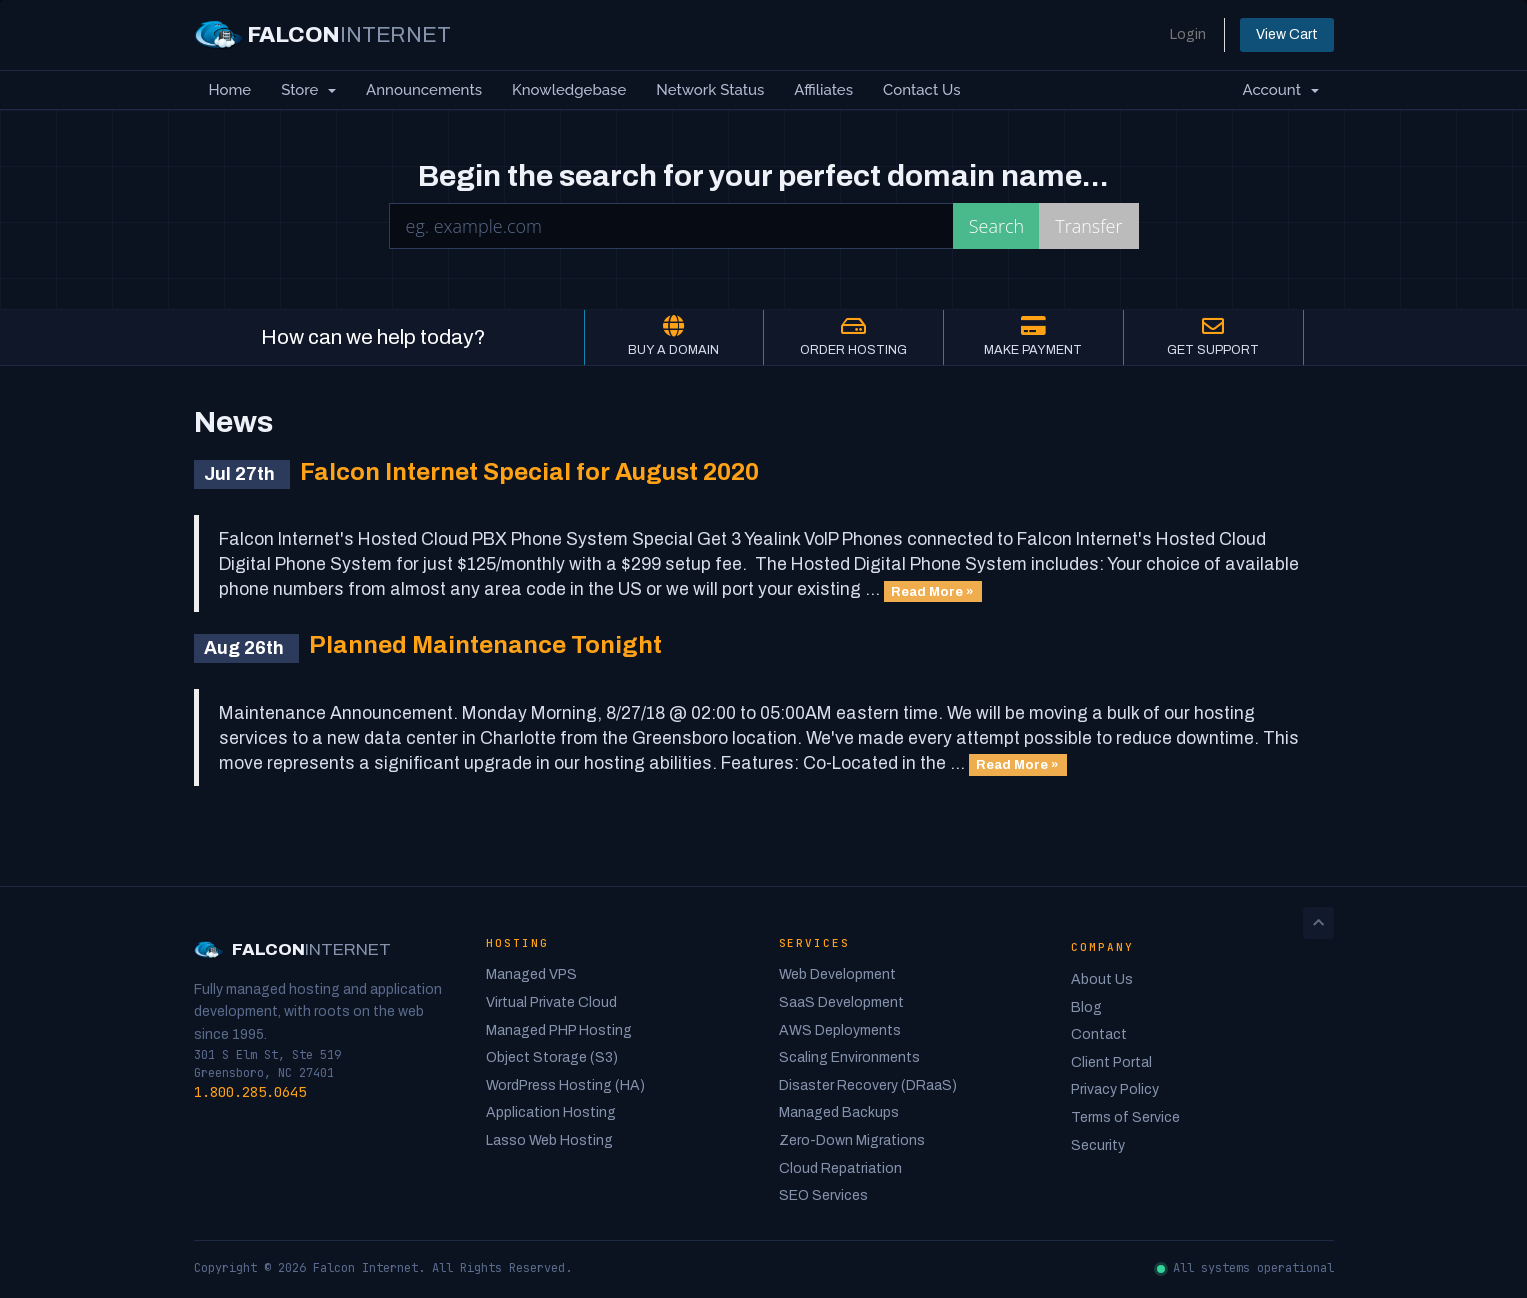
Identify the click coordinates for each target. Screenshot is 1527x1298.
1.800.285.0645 (250, 1092)
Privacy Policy (1115, 1089)
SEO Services (823, 1195)
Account (1280, 90)
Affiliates (823, 90)
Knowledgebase (569, 90)
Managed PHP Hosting (559, 1030)
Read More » (932, 590)
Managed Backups (839, 1112)
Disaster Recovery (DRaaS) (868, 1085)
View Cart (1287, 34)
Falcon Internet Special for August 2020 (529, 472)
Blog (1086, 1007)
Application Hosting (551, 1112)
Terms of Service (1125, 1117)
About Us (1102, 979)
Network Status (710, 90)
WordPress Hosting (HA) (565, 1085)
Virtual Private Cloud (551, 1002)
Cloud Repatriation (840, 1168)
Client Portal (1111, 1062)
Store (308, 90)
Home (230, 90)
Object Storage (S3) (552, 1057)
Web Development (837, 974)
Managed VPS (531, 974)
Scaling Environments (849, 1057)
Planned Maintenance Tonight (485, 645)
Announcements (424, 90)
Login (1188, 34)
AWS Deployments (840, 1030)
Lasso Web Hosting (549, 1140)
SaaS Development (841, 1002)
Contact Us (921, 90)
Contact (1099, 1034)
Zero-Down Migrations (852, 1140)
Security (1098, 1145)
